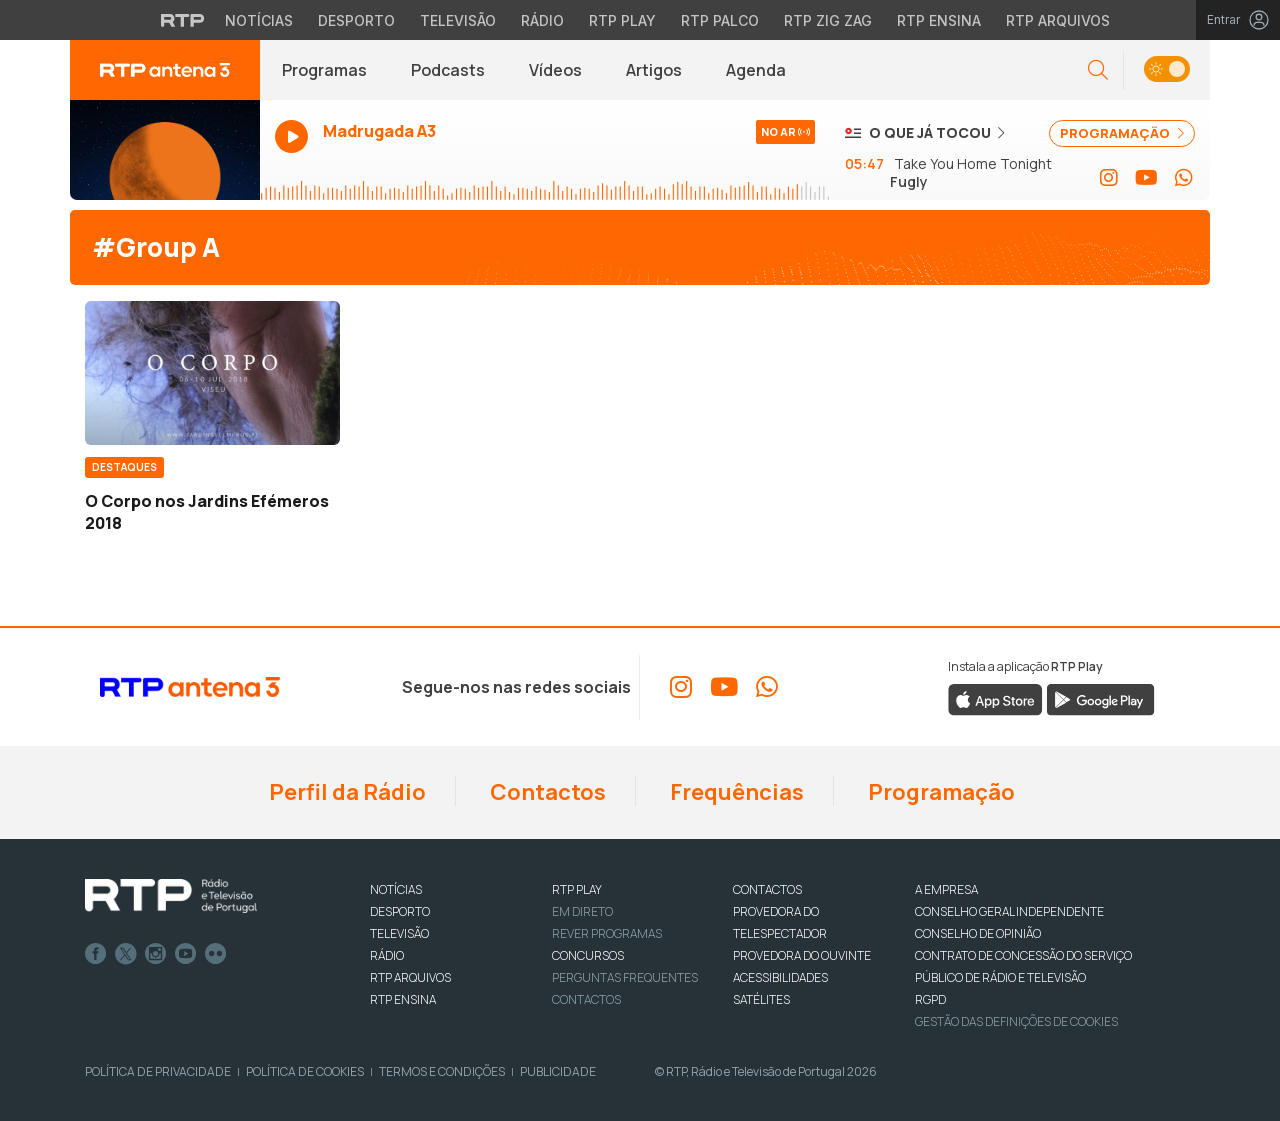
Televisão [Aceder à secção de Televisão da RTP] (458, 20)
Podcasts (448, 70)
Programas (324, 70)
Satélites (761, 999)
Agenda (756, 70)
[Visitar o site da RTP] (183, 20)
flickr (216, 954)
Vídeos (555, 70)
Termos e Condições (442, 1071)
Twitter (126, 954)
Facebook (96, 954)
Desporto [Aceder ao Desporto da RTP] (356, 20)
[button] (1098, 70)
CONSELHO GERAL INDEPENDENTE (1009, 911)
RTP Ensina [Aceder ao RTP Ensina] (939, 20)
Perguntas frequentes (625, 977)
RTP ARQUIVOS (410, 977)
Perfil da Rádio (345, 792)
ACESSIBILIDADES (780, 977)
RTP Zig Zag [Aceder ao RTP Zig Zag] (828, 20)
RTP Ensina (403, 999)
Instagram (156, 954)
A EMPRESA (946, 889)
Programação (939, 792)
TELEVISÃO (399, 933)
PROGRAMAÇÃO (1122, 133)
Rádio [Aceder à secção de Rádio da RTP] (542, 20)
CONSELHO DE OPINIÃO (978, 933)
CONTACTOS (767, 889)
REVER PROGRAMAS (607, 933)
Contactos (546, 792)
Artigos (654, 70)
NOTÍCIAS (396, 889)
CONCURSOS (588, 955)
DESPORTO (400, 911)
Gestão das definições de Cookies (1016, 1021)
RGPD (930, 999)
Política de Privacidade (158, 1071)
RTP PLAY (577, 889)
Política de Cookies (305, 1071)
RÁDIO (387, 955)
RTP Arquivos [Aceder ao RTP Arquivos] (1058, 20)
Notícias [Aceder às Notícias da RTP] (259, 20)
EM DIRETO (582, 911)
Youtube (186, 954)
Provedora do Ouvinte (802, 955)
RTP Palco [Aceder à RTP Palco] (720, 20)
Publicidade (558, 1071)
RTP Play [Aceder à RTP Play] (622, 20)
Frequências (735, 792)
